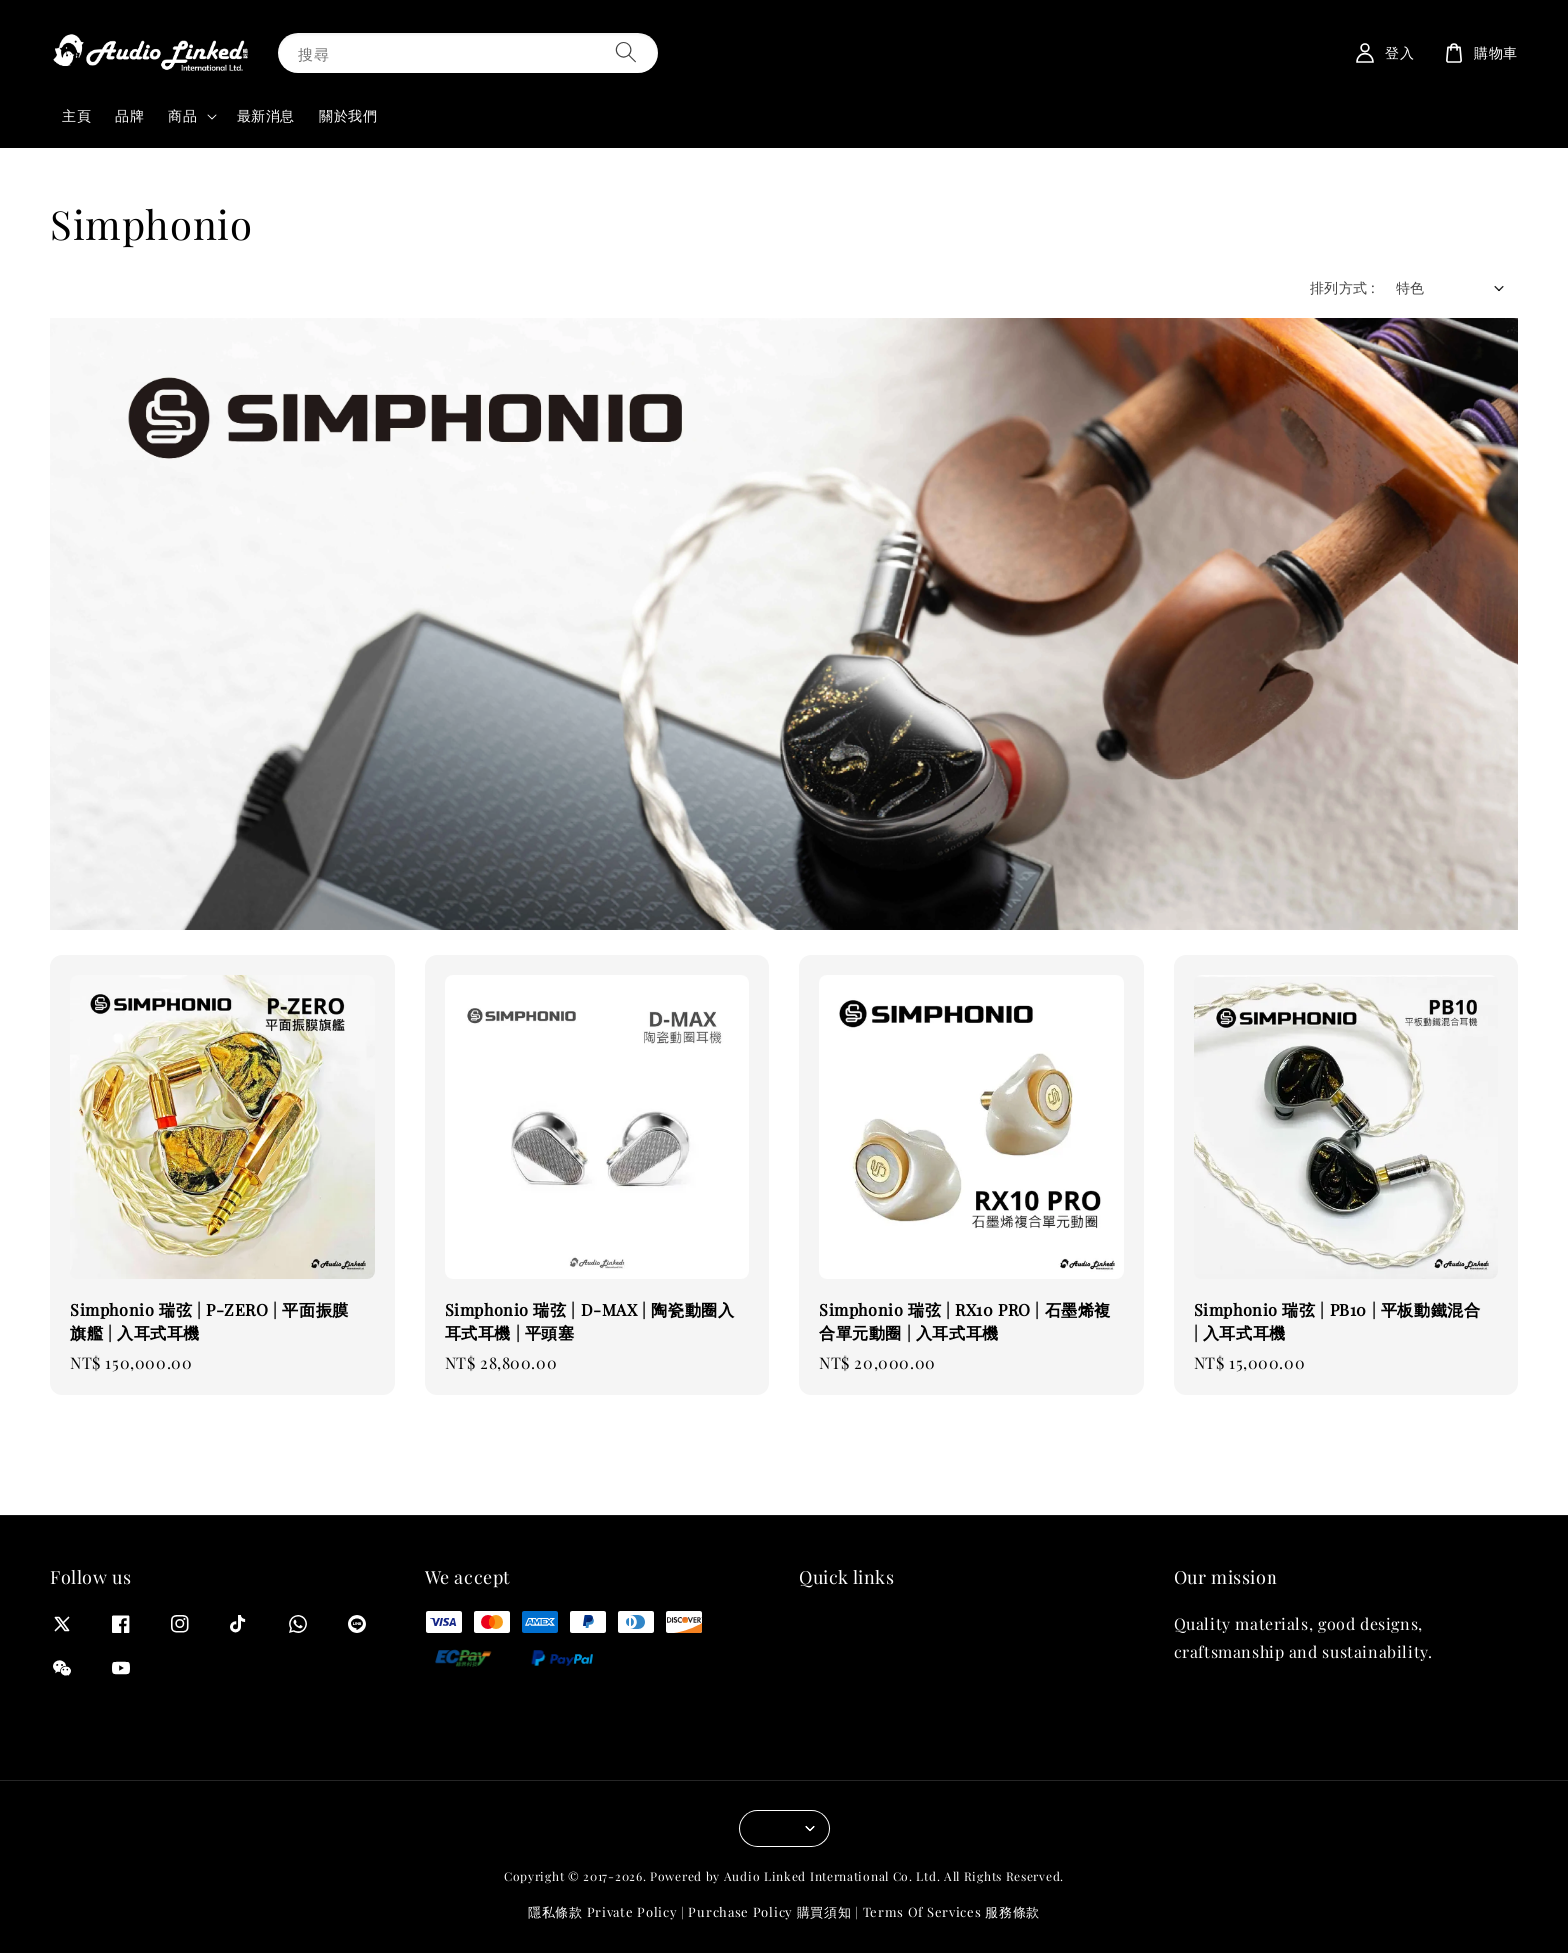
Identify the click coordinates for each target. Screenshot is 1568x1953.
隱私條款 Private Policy (602, 1911)
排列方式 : (1342, 287)
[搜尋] (626, 52)
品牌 (129, 115)
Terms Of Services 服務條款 (951, 1911)
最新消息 (266, 115)
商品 (182, 116)
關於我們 (348, 115)
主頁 (76, 115)
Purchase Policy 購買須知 (769, 1911)
